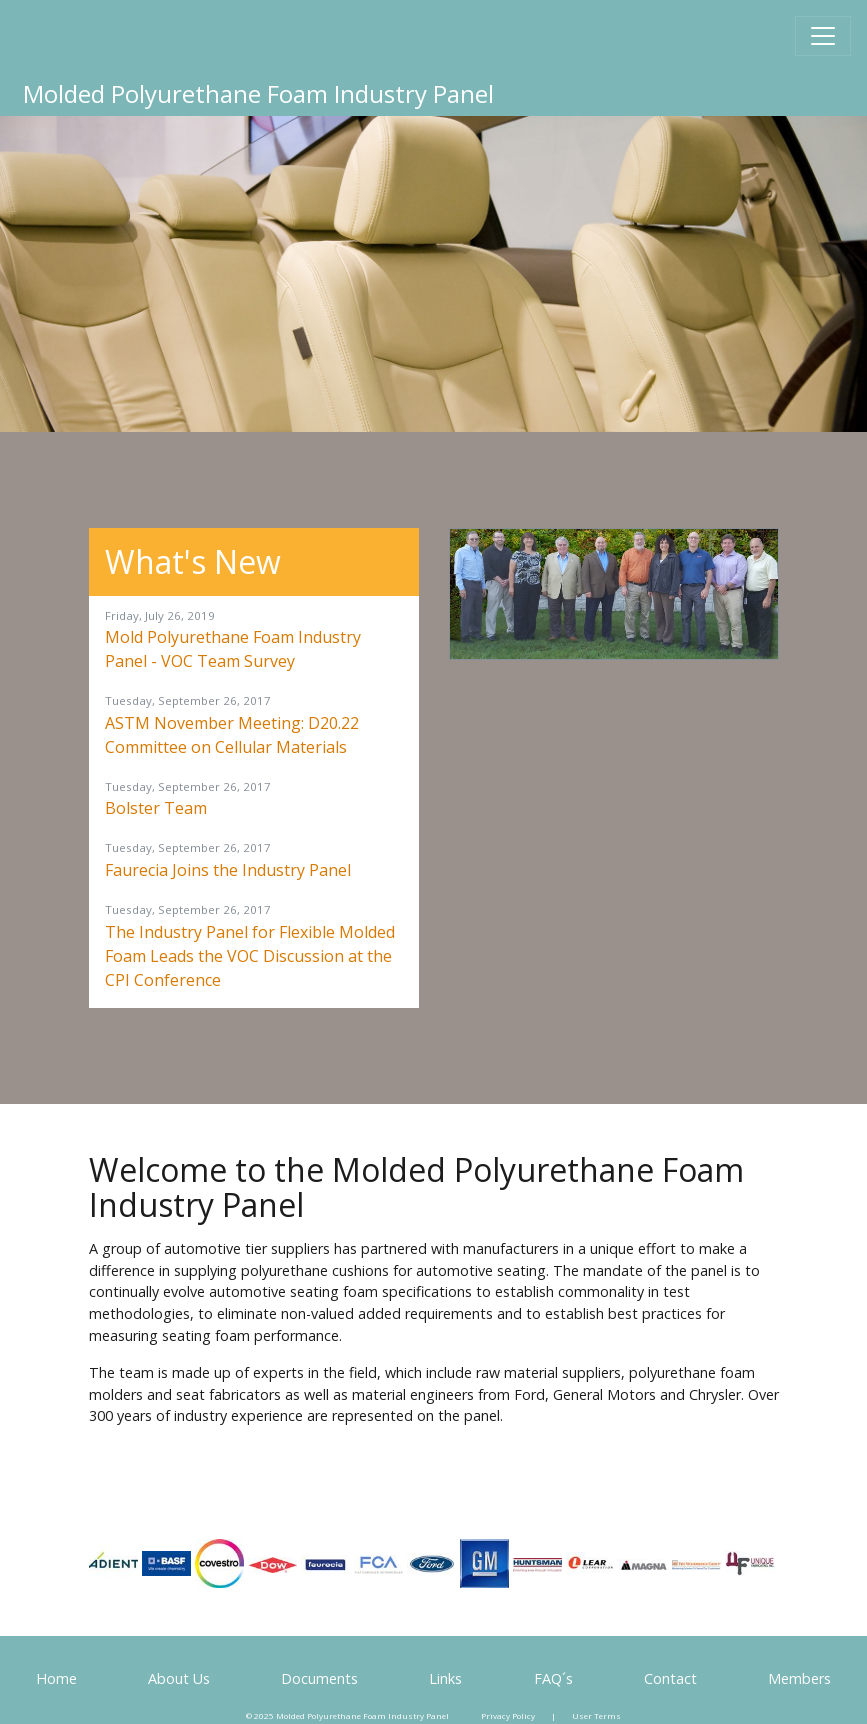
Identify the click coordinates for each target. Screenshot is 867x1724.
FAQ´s (553, 1678)
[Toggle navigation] (823, 36)
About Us (179, 1678)
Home (56, 1678)
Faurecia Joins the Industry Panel (228, 870)
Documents (319, 1678)
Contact (670, 1678)
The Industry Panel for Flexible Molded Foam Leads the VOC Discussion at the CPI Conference (250, 956)
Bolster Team (156, 808)
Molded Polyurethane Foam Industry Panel (258, 93)
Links (445, 1678)
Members (799, 1678)
